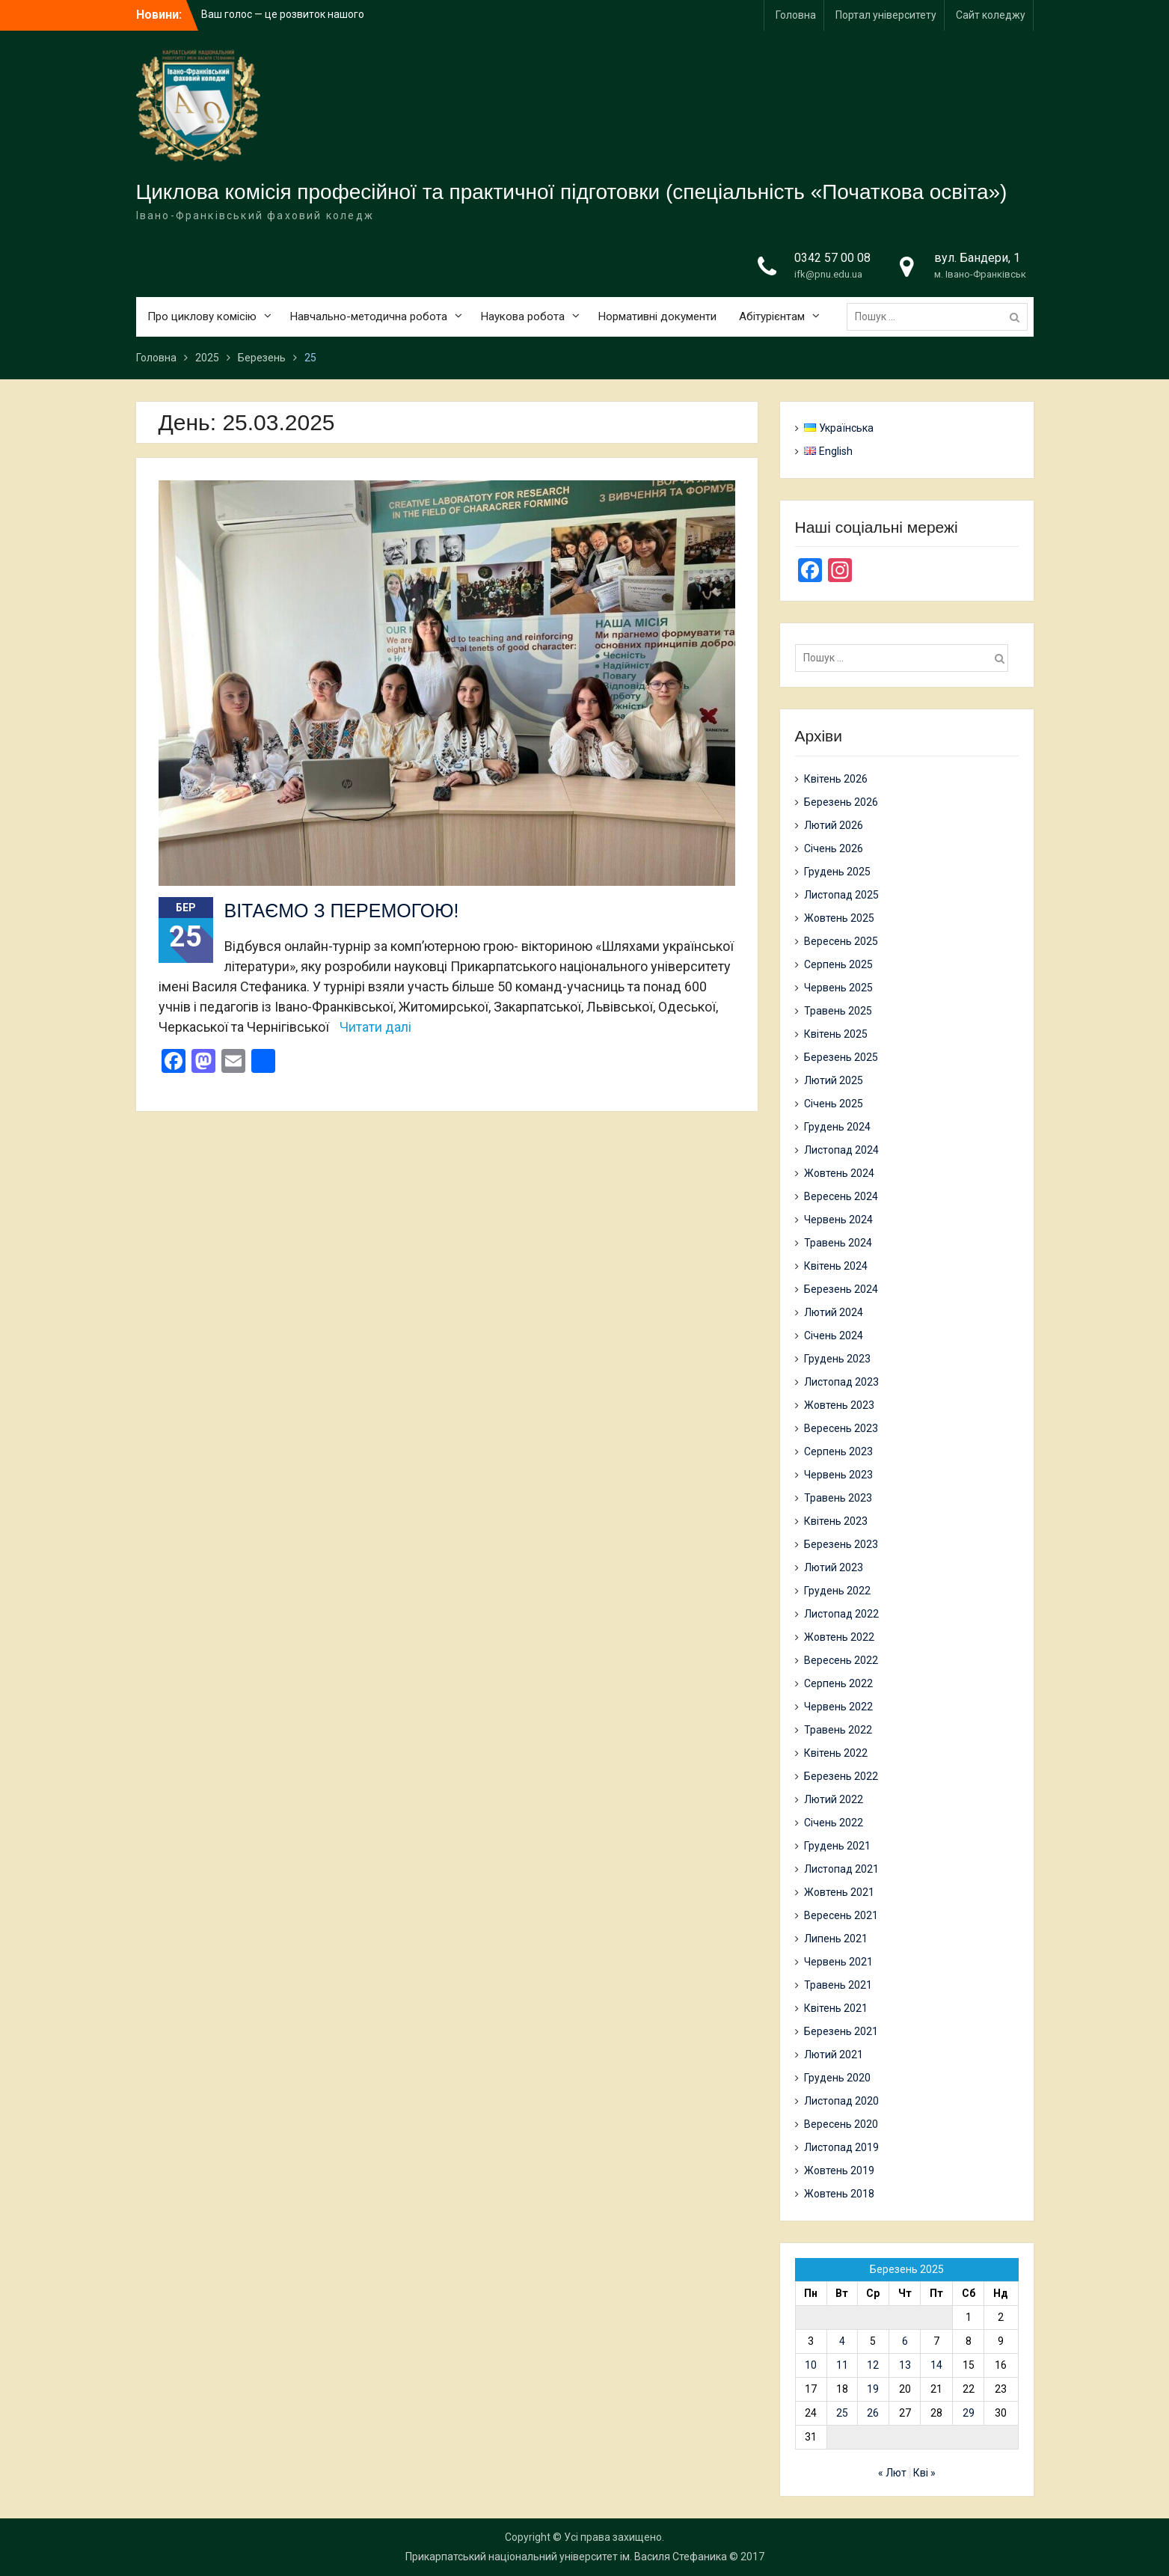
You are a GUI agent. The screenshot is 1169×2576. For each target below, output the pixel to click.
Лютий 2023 (833, 1567)
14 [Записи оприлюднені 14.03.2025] (936, 2365)
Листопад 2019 (841, 2147)
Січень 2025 (833, 1104)
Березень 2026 (841, 802)
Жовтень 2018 (839, 2194)
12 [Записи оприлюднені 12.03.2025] (873, 2365)
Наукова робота (523, 316)
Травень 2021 (838, 1985)
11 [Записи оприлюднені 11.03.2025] (842, 2365)
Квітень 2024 (836, 1266)
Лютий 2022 (833, 1799)
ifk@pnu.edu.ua (828, 274)
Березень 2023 (841, 1544)
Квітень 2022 (836, 1753)
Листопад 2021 (841, 1869)
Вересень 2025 (841, 941)
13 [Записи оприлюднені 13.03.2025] (905, 2365)
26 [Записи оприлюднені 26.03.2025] (873, 2413)
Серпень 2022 (838, 1683)
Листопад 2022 (841, 1614)
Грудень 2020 (837, 2078)
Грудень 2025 (837, 872)
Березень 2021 (841, 2031)
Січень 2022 (833, 1823)
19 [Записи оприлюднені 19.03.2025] (873, 2389)
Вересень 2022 (841, 1660)
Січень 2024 (833, 1335)
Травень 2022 (838, 1730)
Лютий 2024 (833, 1312)
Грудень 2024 (837, 1127)
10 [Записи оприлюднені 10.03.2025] (811, 2365)
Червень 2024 (838, 1220)
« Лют (892, 2473)
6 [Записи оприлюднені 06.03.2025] (905, 2341)
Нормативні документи (657, 316)
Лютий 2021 (833, 2055)
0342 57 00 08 (832, 258)
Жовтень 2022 (839, 1637)
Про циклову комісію (202, 316)
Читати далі (375, 1027)
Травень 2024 (838, 1243)
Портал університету (885, 15)
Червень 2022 (838, 1707)
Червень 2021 (838, 1962)
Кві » (924, 2473)
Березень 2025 (841, 1057)
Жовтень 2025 (839, 918)
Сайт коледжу (990, 15)
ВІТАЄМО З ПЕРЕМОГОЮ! (341, 910)
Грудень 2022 (837, 1591)
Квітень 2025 (836, 1034)
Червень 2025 (838, 988)
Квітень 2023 (836, 1521)
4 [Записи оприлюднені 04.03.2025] (842, 2341)
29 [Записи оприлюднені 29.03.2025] (969, 2413)
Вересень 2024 (841, 1196)
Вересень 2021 (841, 1915)
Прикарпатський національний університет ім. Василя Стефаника (566, 2557)
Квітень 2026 (836, 779)
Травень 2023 (838, 1498)
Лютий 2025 (833, 1080)
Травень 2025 (838, 1011)
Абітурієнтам (772, 316)
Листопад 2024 (841, 1150)
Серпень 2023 (838, 1451)
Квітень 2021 (836, 2008)
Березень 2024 (841, 1289)
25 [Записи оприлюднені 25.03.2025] (842, 2413)
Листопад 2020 (841, 2101)
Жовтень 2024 (839, 1173)
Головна (796, 15)
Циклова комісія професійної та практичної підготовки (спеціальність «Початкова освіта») (571, 192)
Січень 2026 (833, 848)
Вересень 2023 (841, 1428)
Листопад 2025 (841, 895)
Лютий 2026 (833, 825)
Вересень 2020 (841, 2124)
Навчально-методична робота (368, 316)
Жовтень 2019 (839, 2170)
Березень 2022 (841, 1776)
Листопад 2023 (841, 1382)
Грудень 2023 (837, 1359)
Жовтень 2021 (839, 1892)
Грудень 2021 (837, 1846)
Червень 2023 (838, 1475)
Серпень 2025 (838, 964)
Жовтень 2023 (839, 1405)
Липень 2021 (836, 1939)
